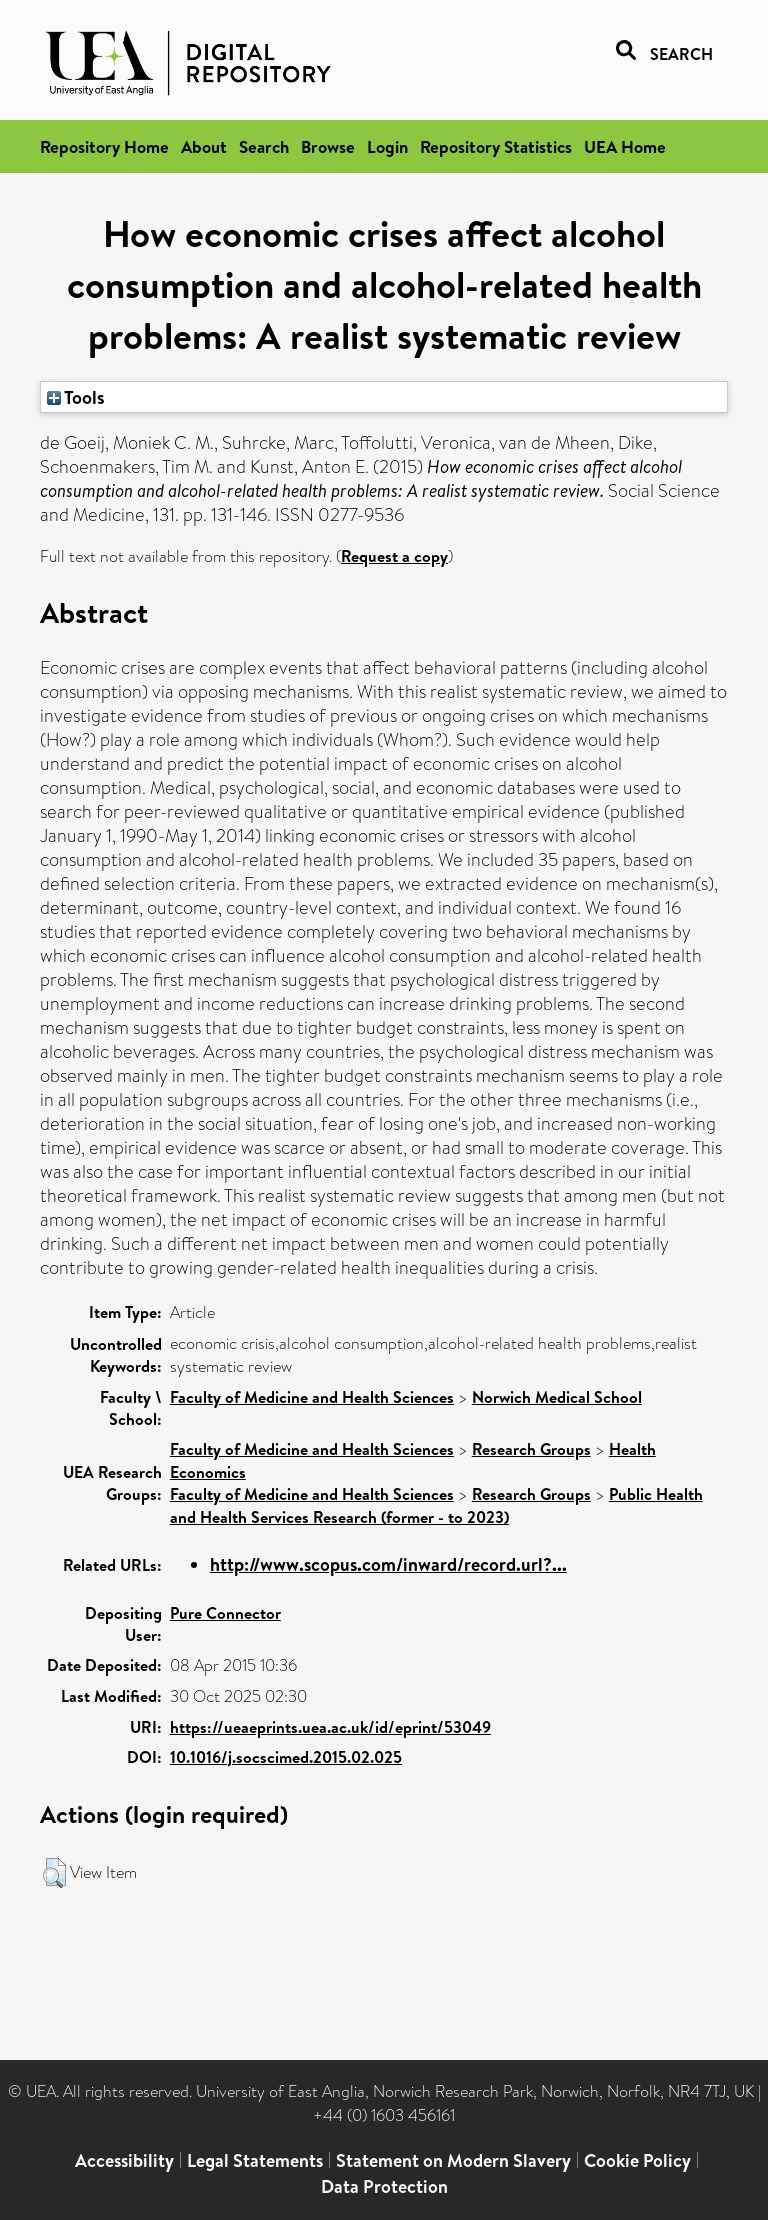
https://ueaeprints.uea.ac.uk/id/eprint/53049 (330, 1727)
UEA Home (625, 146)
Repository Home (104, 146)
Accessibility (124, 2160)
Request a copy (394, 556)
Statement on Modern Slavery (453, 2160)
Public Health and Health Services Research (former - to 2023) (436, 1505)
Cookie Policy (637, 2160)
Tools (76, 397)
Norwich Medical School (557, 1397)
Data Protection (384, 2186)
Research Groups (531, 1449)
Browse (328, 146)
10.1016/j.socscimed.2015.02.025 (286, 1757)
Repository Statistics (496, 146)
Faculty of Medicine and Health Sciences (312, 1397)
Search (264, 146)
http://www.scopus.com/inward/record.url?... (388, 1564)
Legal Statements (255, 2160)
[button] (54, 1873)
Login (387, 146)
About (204, 146)
